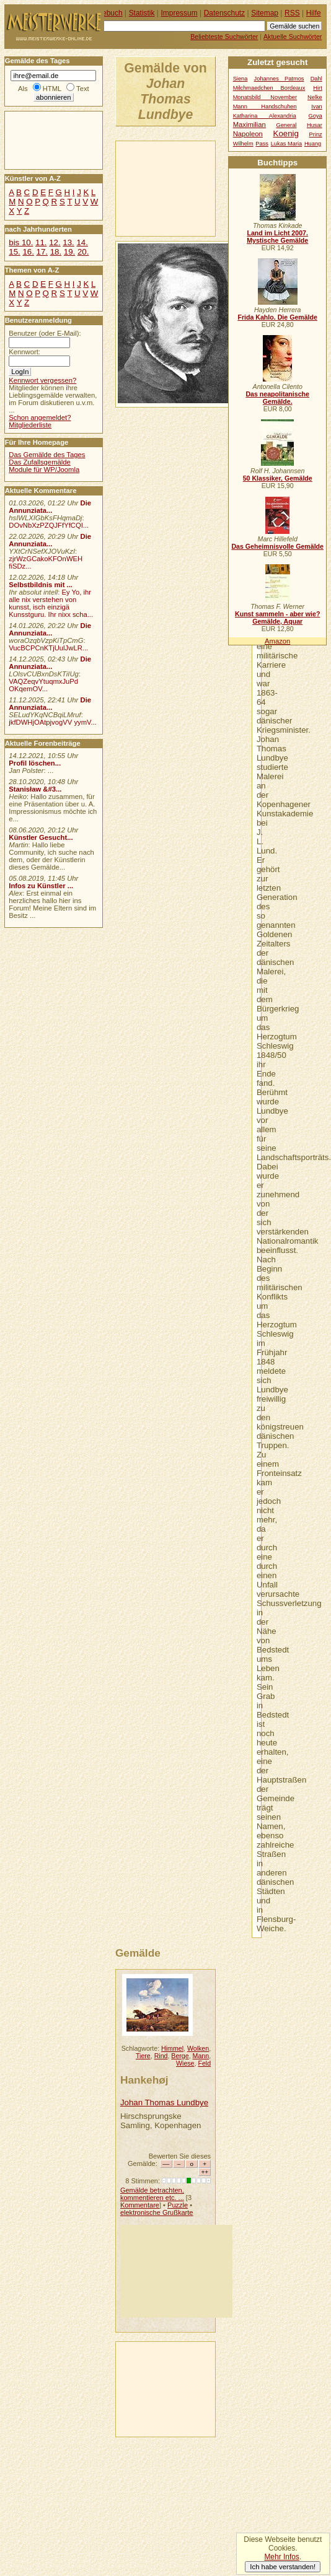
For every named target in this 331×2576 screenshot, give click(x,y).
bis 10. (21, 242)
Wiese (185, 2063)
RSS (292, 13)
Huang (312, 144)
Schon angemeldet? (40, 417)
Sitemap (264, 13)
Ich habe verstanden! (283, 2566)
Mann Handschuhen (265, 106)
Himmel (172, 2048)
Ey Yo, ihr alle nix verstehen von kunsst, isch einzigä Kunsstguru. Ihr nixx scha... (51, 603)
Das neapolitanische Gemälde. (277, 397)
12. (54, 242)
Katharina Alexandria (264, 116)
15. (14, 251)
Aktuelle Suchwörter (292, 36)
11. (40, 242)
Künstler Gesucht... (41, 837)
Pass (261, 144)
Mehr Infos (281, 2556)
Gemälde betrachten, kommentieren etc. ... (152, 2193)
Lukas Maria (286, 144)
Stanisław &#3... (35, 789)
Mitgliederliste (30, 425)
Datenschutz (224, 13)
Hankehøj (144, 2080)
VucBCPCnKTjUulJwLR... (48, 648)
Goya (315, 116)
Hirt (317, 88)
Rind (161, 2055)
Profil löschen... (35, 763)
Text (82, 88)
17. (42, 251)
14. (81, 242)
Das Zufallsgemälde (40, 462)
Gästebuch (105, 13)
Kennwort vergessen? (42, 380)
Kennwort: (24, 352)
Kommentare (139, 2205)
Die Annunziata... (50, 506)
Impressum (179, 13)
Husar (314, 125)
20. (83, 251)
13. (68, 242)
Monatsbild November (265, 97)
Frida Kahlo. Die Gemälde (277, 317)
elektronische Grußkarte (156, 2212)
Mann (201, 2055)
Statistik (142, 13)
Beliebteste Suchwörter (224, 36)
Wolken (198, 2048)
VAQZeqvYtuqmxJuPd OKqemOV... (43, 685)
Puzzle (177, 2205)
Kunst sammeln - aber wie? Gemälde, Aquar (277, 617)
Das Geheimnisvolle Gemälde (277, 546)
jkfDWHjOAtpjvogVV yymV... (53, 722)
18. (55, 251)
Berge (179, 2055)
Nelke (314, 97)
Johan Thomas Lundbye (164, 2102)
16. (27, 251)
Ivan (316, 106)
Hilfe (313, 13)
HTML (52, 88)
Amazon (277, 641)
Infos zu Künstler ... (41, 885)
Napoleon (248, 134)
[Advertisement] (174, 187)
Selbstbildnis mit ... (41, 584)
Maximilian (249, 124)
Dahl (316, 79)
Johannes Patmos (279, 79)
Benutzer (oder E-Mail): (45, 333)
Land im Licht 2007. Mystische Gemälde (277, 236)
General (286, 125)
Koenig (286, 133)
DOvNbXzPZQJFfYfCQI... (49, 525)
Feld (204, 2063)
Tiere (143, 2055)
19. (69, 251)
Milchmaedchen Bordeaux (269, 88)
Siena (240, 79)
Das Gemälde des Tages (47, 454)
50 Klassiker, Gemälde (277, 478)
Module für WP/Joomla (44, 469)
